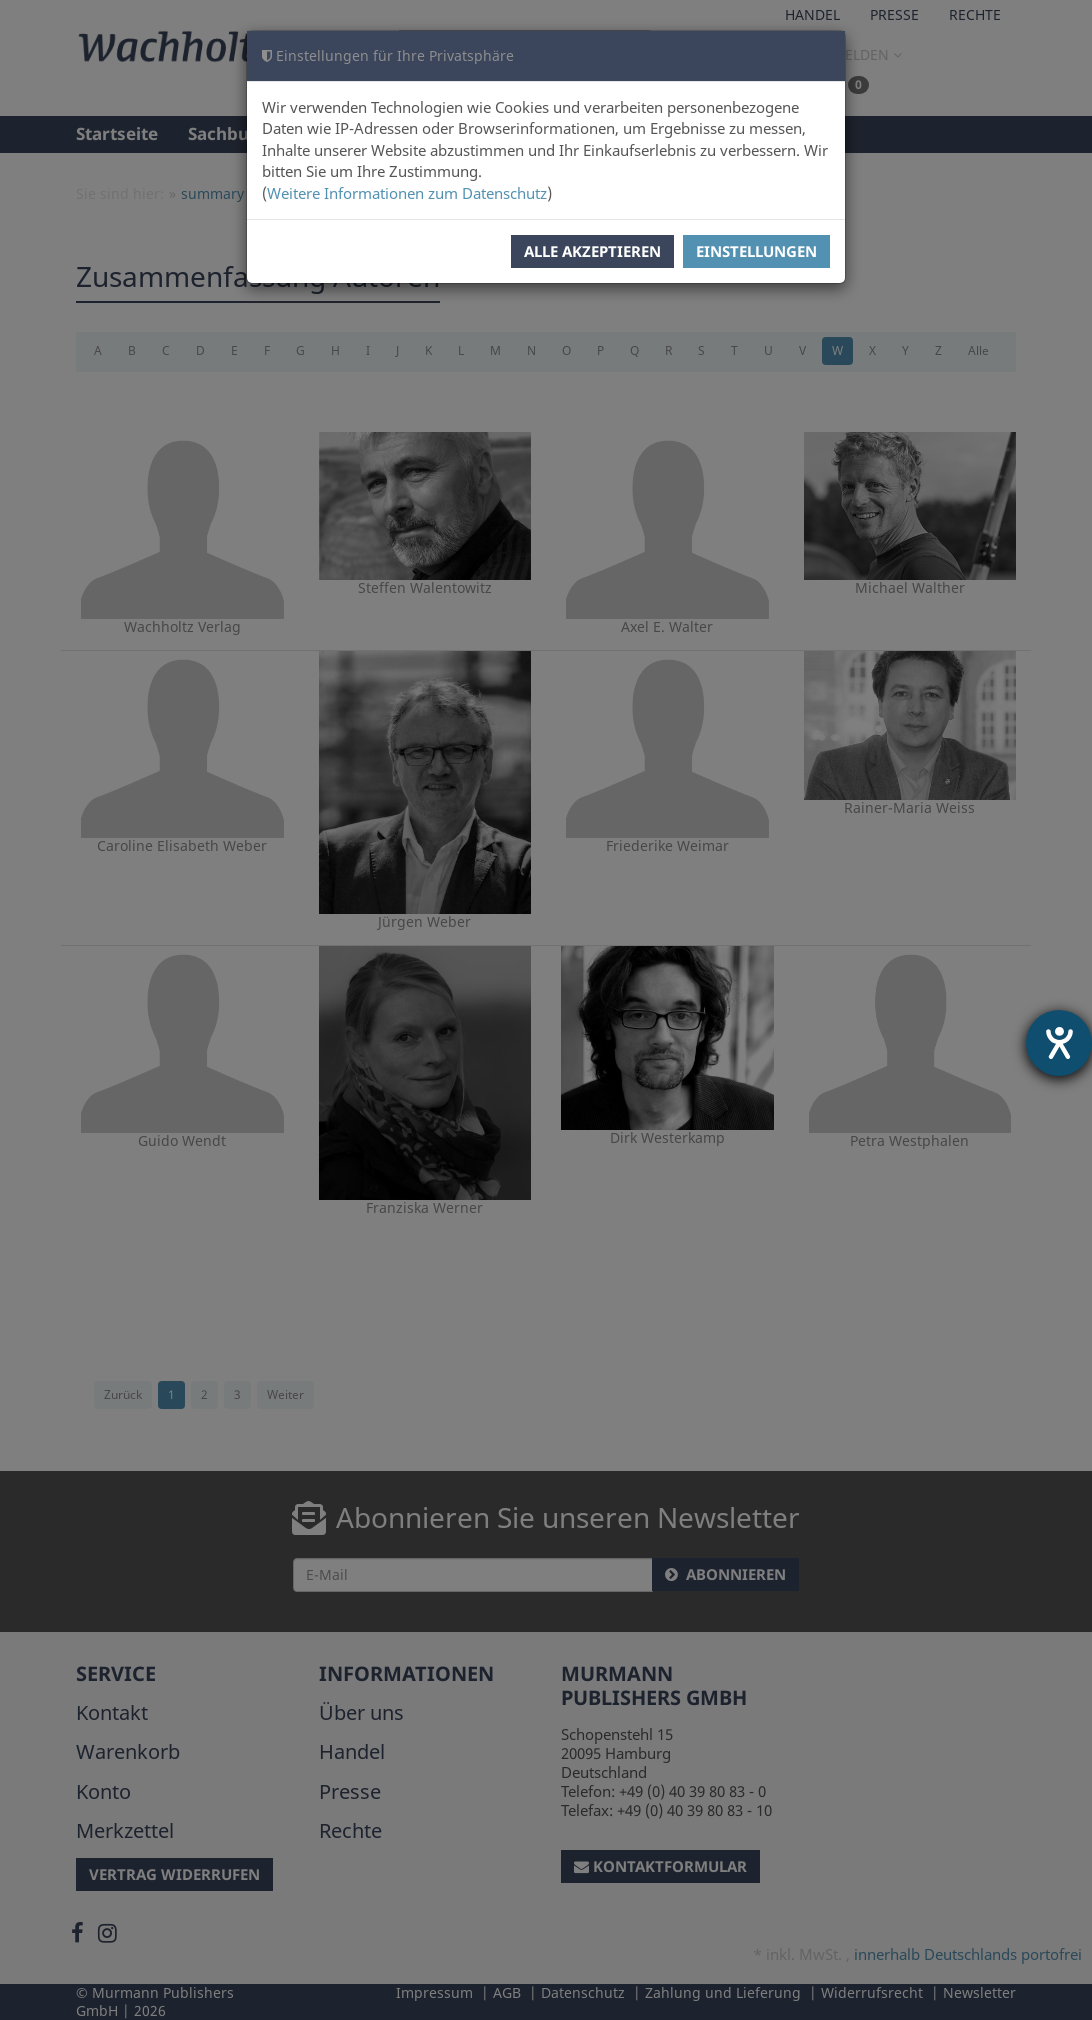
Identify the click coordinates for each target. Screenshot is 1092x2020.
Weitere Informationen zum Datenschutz (407, 193)
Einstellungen (756, 251)
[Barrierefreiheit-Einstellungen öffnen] (1059, 1043)
